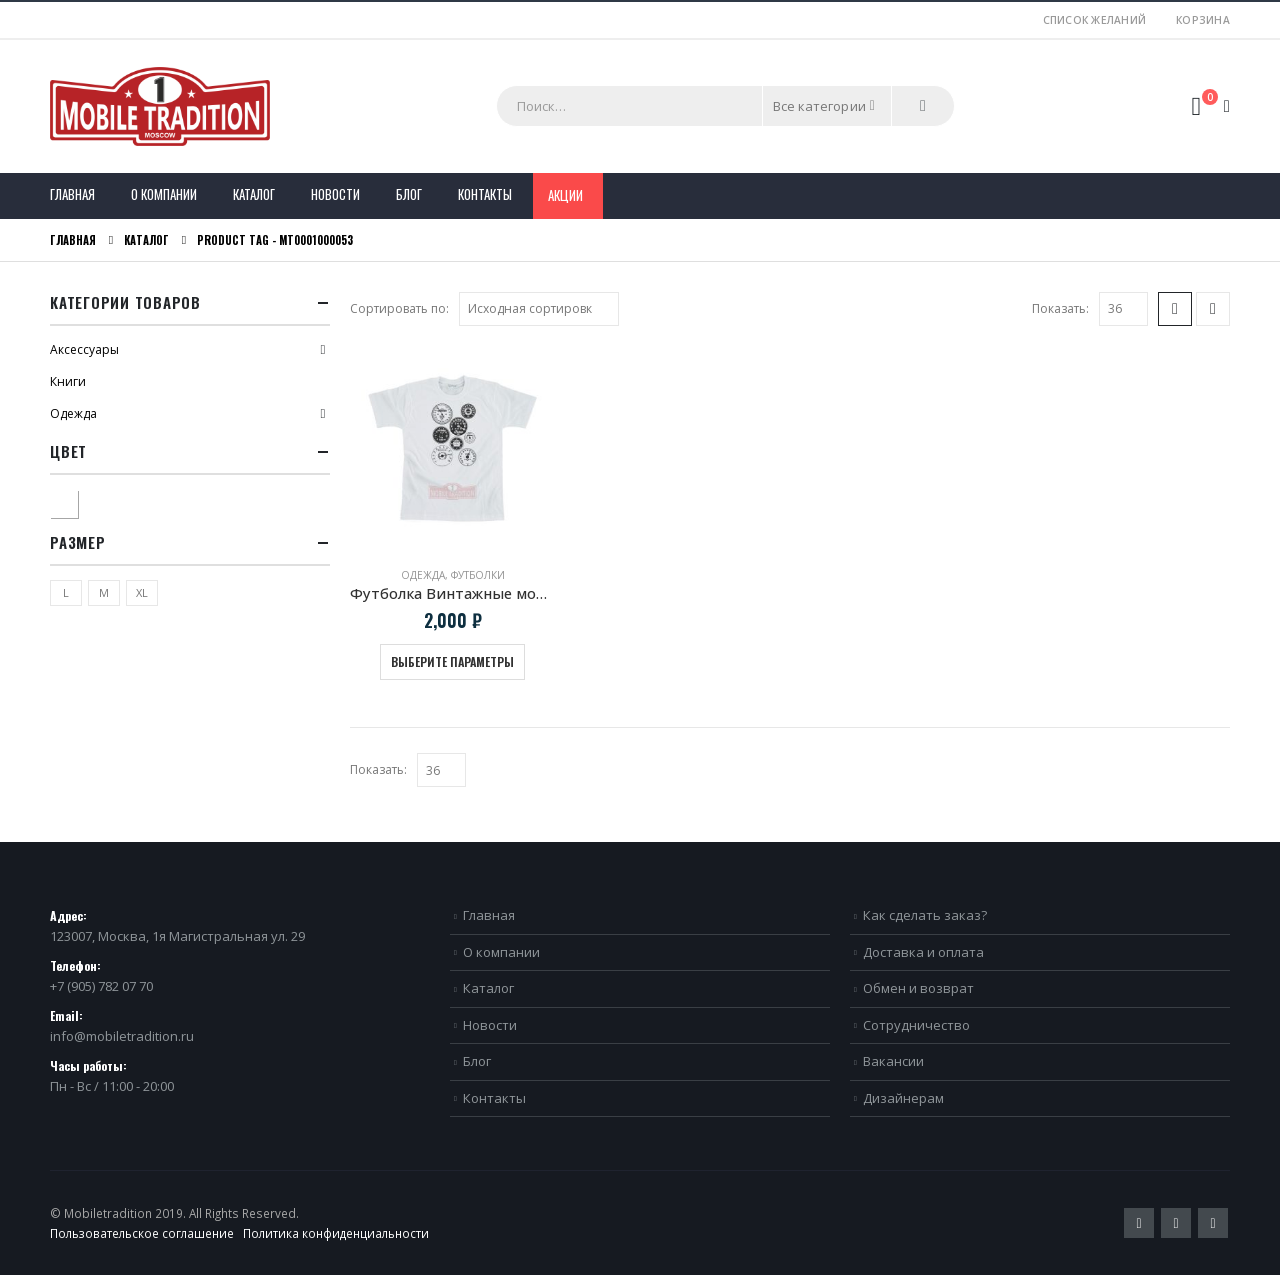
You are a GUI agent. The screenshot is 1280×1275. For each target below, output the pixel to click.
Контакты (485, 194)
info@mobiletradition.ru (122, 1036)
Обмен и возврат (918, 988)
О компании (164, 194)
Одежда (423, 575)
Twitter (1139, 1223)
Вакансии (893, 1061)
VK (1213, 1223)
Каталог (254, 194)
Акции (565, 195)
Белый (77, 501)
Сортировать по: (399, 308)
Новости (335, 194)
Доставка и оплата (923, 952)
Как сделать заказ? (925, 915)
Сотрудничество (916, 1025)
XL (142, 592)
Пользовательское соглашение (142, 1233)
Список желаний (1095, 20)
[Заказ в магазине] (539, 309)
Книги (68, 381)
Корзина (1203, 20)
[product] (452, 448)
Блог (409, 194)
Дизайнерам (903, 1098)
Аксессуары (84, 349)
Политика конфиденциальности (336, 1233)
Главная (72, 194)
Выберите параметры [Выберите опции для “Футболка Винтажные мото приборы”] (452, 661)
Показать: (1060, 308)
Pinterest (1176, 1223)
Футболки (478, 575)
